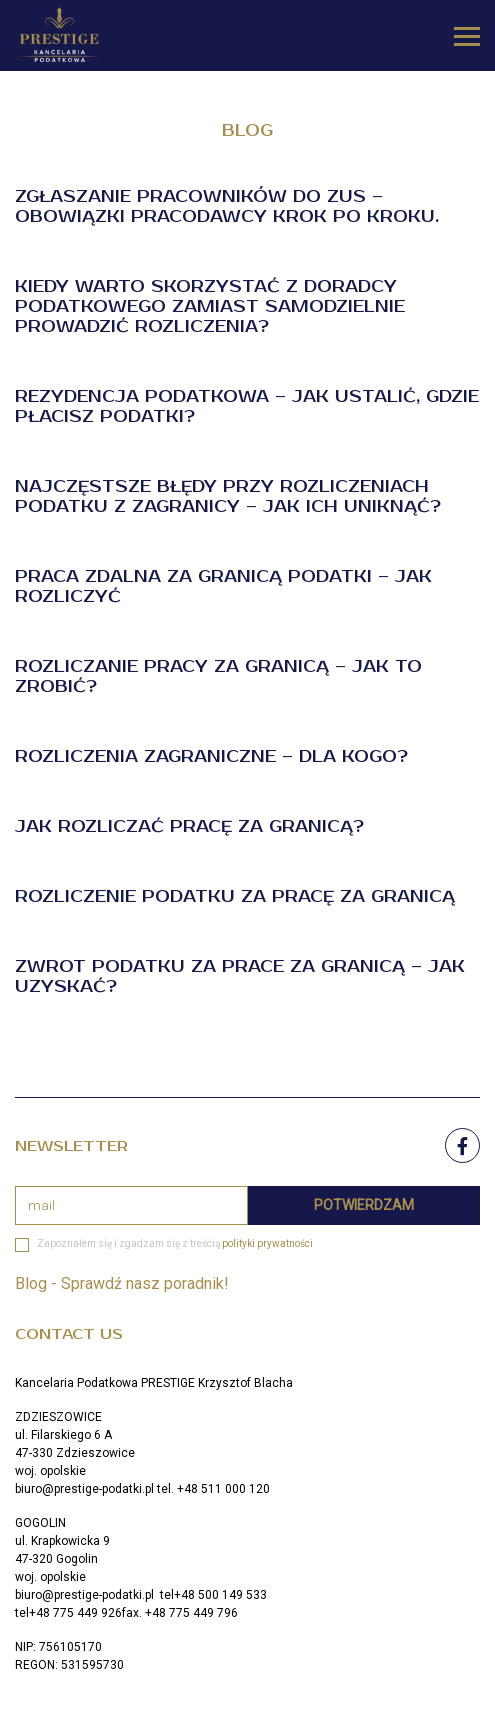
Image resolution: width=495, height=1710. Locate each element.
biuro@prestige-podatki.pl (84, 1489)
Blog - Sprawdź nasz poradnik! (122, 1283)
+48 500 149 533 (220, 1595)
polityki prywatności (267, 1243)
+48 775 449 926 (75, 1613)
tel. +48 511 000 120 (213, 1489)
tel (165, 1595)
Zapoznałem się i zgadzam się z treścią (175, 1243)
